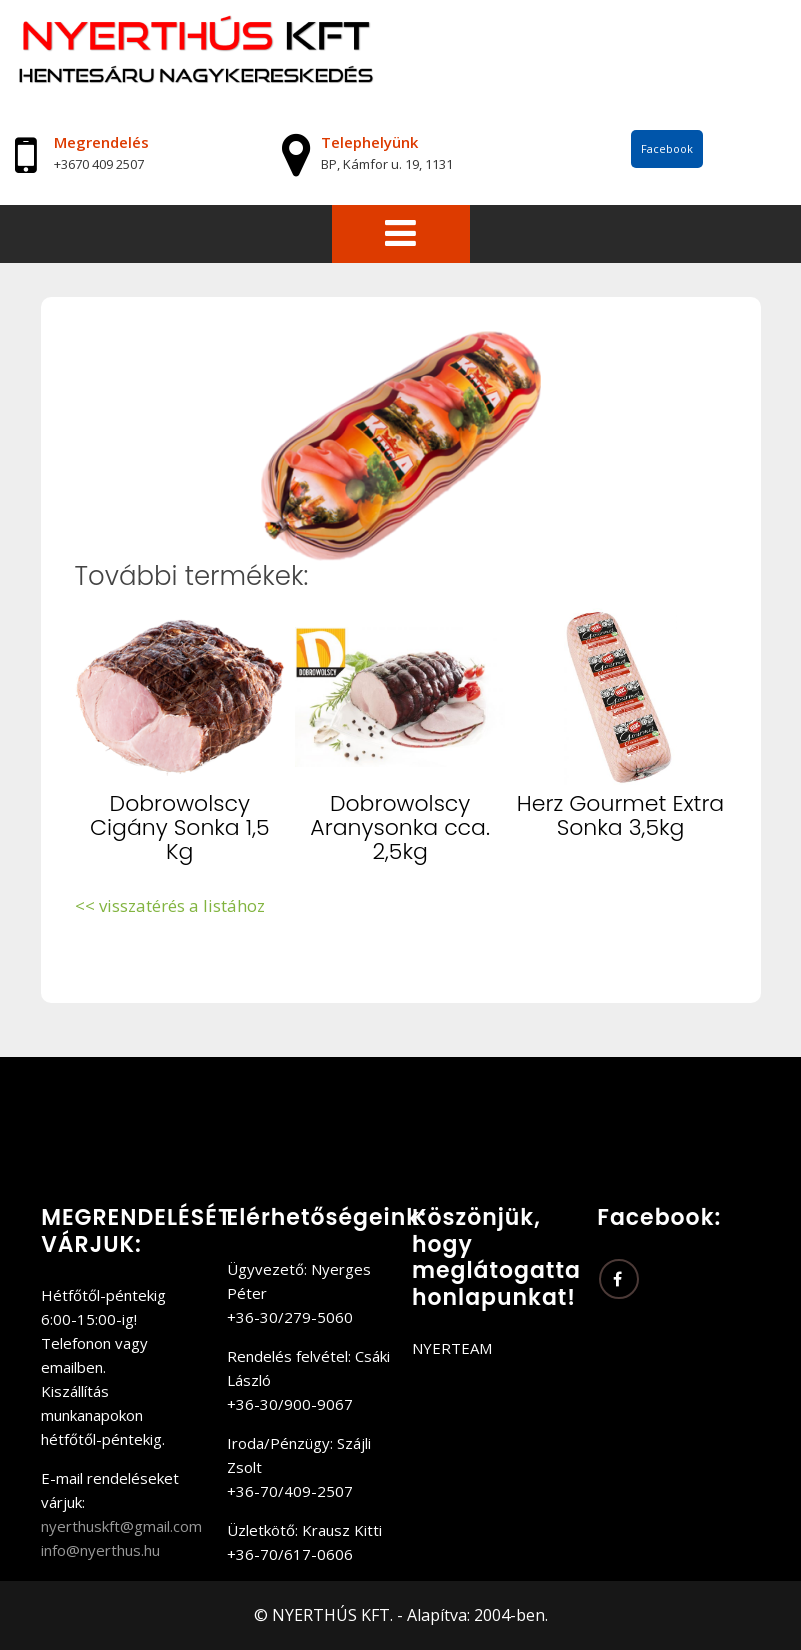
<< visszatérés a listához (170, 905)
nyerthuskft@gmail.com (121, 1526)
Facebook (667, 148)
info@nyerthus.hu (100, 1550)
